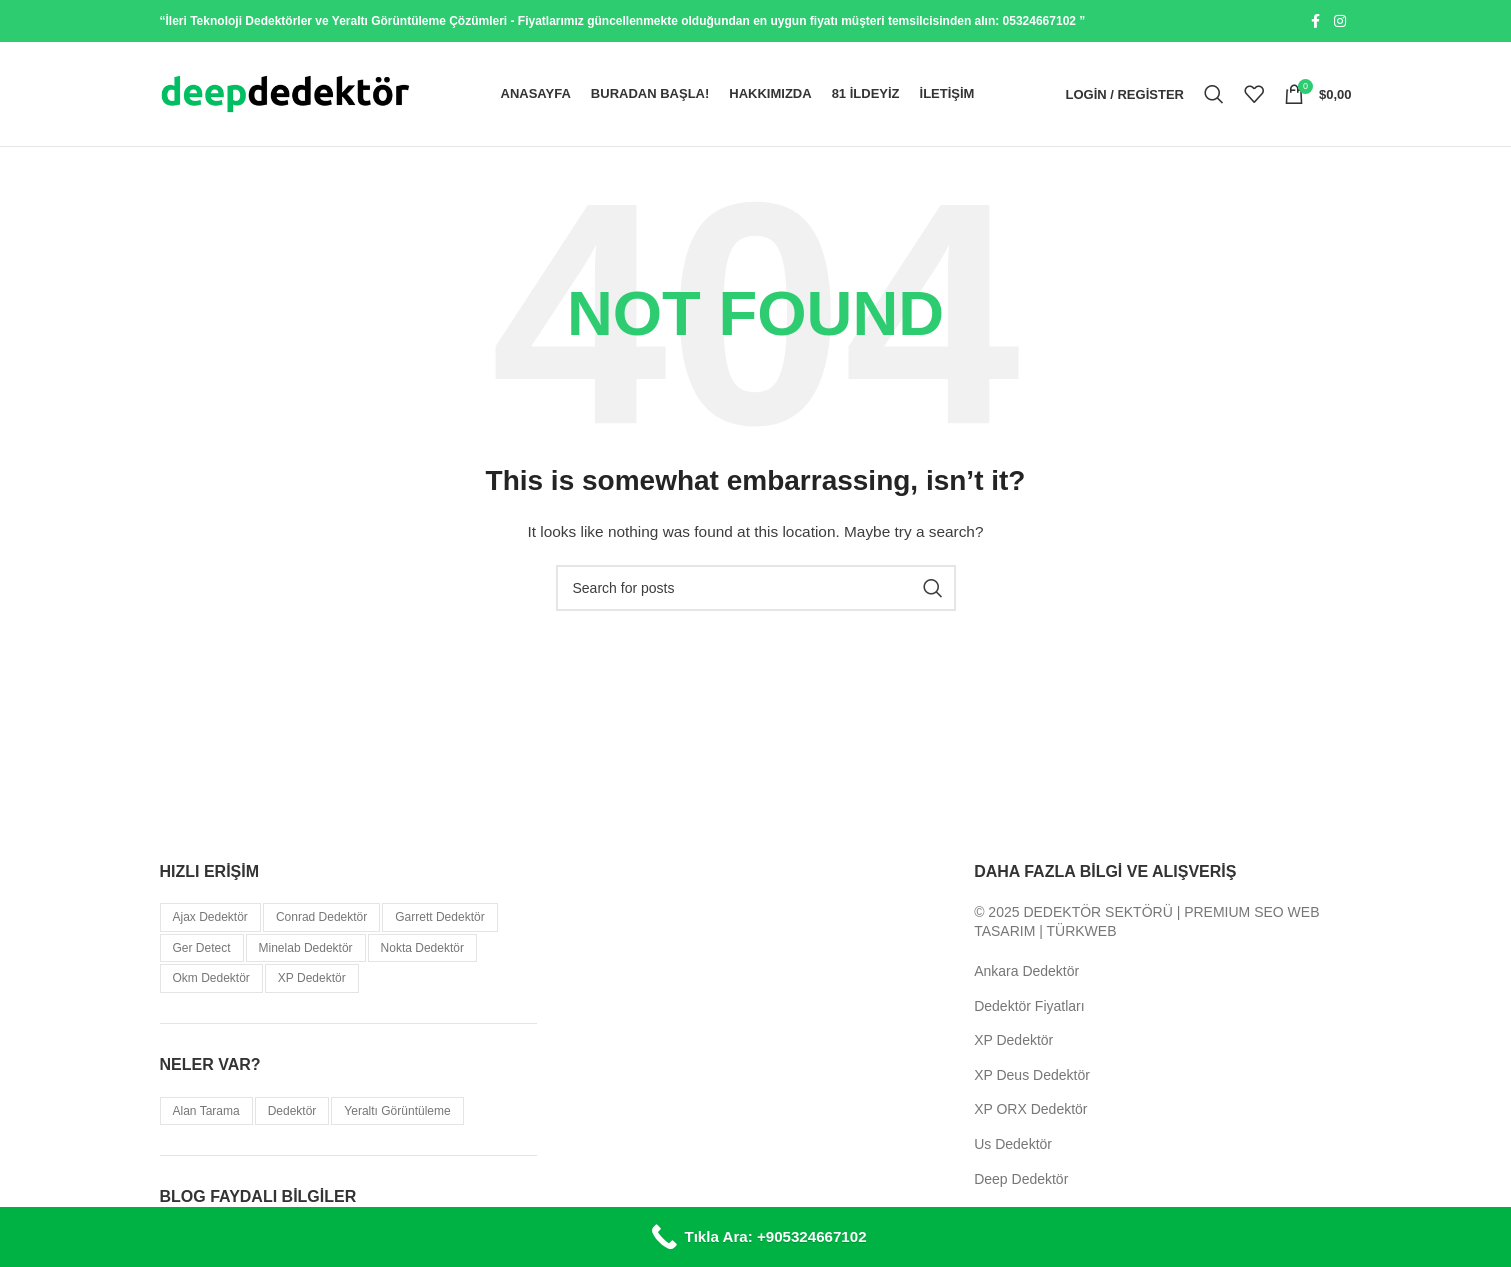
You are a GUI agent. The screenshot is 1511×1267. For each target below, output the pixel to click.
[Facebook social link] (1316, 21)
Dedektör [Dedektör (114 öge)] (292, 1111)
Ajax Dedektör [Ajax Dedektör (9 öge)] (210, 917)
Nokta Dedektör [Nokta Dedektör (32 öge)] (422, 948)
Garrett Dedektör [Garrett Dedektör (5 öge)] (439, 917)
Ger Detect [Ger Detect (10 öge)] (202, 948)
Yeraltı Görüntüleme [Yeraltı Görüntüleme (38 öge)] (397, 1111)
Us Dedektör (1013, 1144)
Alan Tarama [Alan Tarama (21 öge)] (206, 1111)
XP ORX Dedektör (1030, 1109)
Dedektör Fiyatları (1029, 1006)
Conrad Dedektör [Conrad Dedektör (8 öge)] (321, 917)
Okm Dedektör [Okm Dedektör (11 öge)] (211, 978)
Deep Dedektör (1021, 1179)
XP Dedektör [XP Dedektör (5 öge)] (312, 978)
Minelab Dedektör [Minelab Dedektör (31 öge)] (306, 948)
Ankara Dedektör (1026, 971)
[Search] (1214, 94)
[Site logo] (285, 93)
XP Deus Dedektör (1032, 1075)
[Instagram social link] (1340, 21)
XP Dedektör (1013, 1040)
